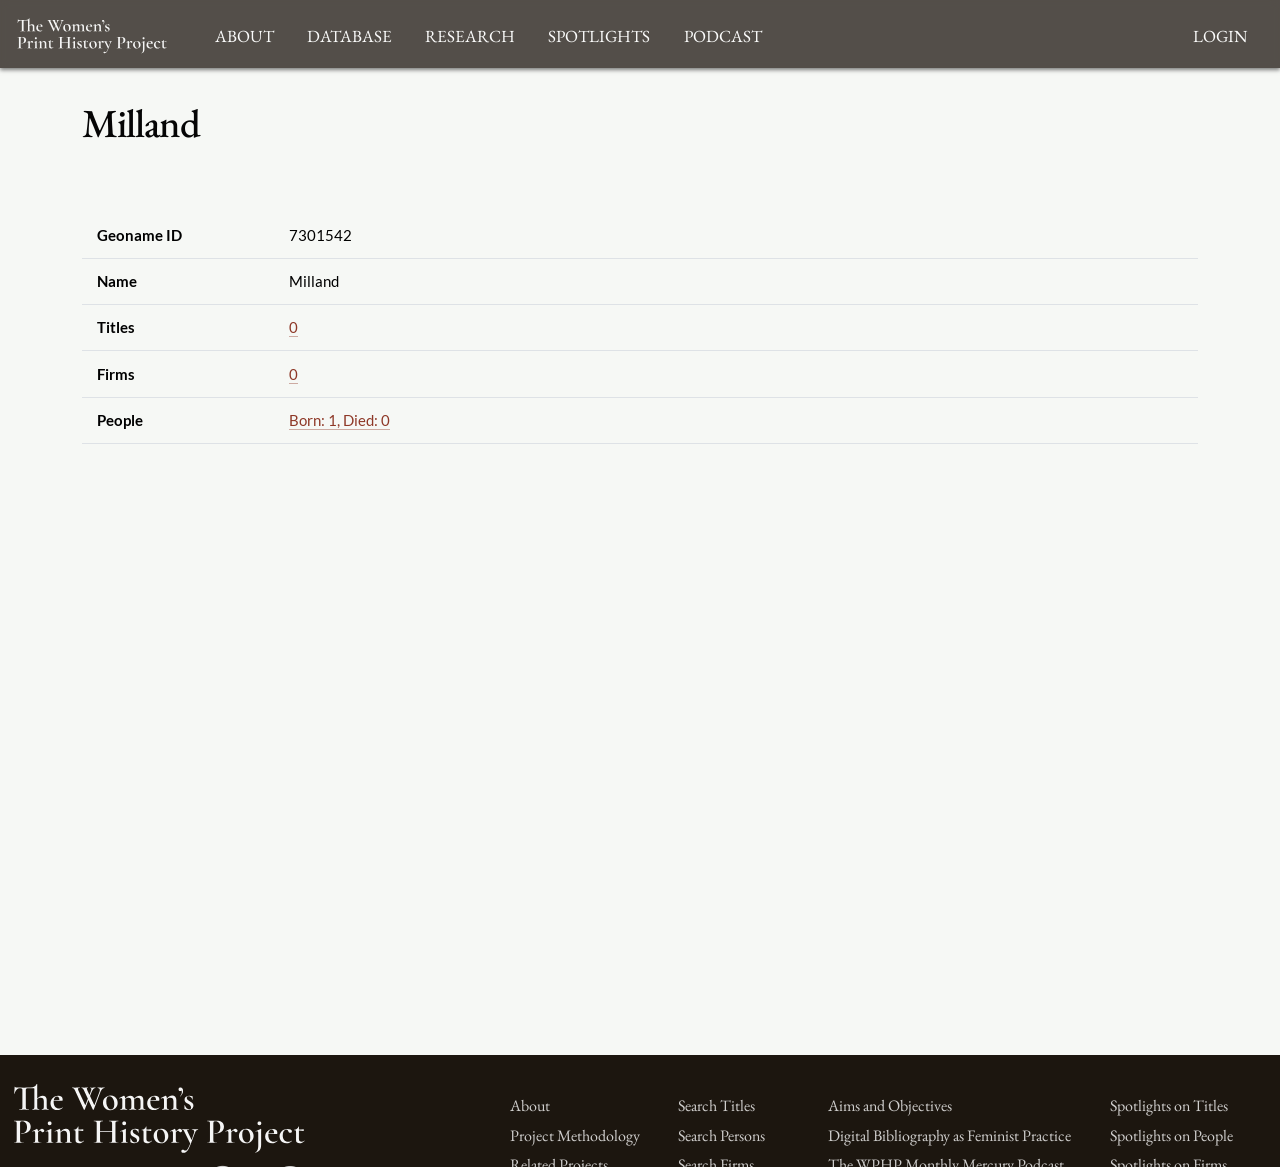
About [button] (244, 33)
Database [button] (349, 33)
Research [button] (470, 33)
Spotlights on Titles (1169, 1105)
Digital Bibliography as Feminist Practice (949, 1135)
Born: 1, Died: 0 (339, 420)
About (530, 1105)
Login (1220, 33)
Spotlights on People (1171, 1135)
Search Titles (716, 1105)
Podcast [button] (723, 33)
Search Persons (721, 1135)
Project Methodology (575, 1135)
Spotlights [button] (599, 33)
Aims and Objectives (890, 1105)
